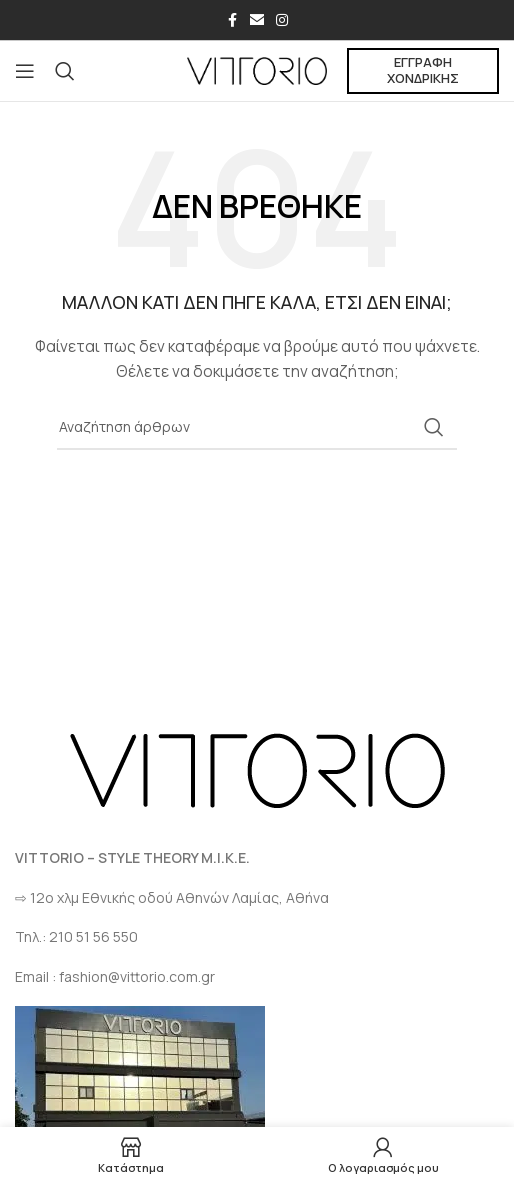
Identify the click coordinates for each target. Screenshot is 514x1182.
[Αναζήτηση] (65, 71)
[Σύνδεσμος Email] (257, 20)
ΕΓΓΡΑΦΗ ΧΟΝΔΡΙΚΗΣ (423, 70)
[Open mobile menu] (25, 71)
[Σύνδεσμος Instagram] (282, 20)
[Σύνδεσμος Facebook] (232, 20)
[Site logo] (257, 69)
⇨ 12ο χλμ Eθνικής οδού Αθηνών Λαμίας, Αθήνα (172, 897)
